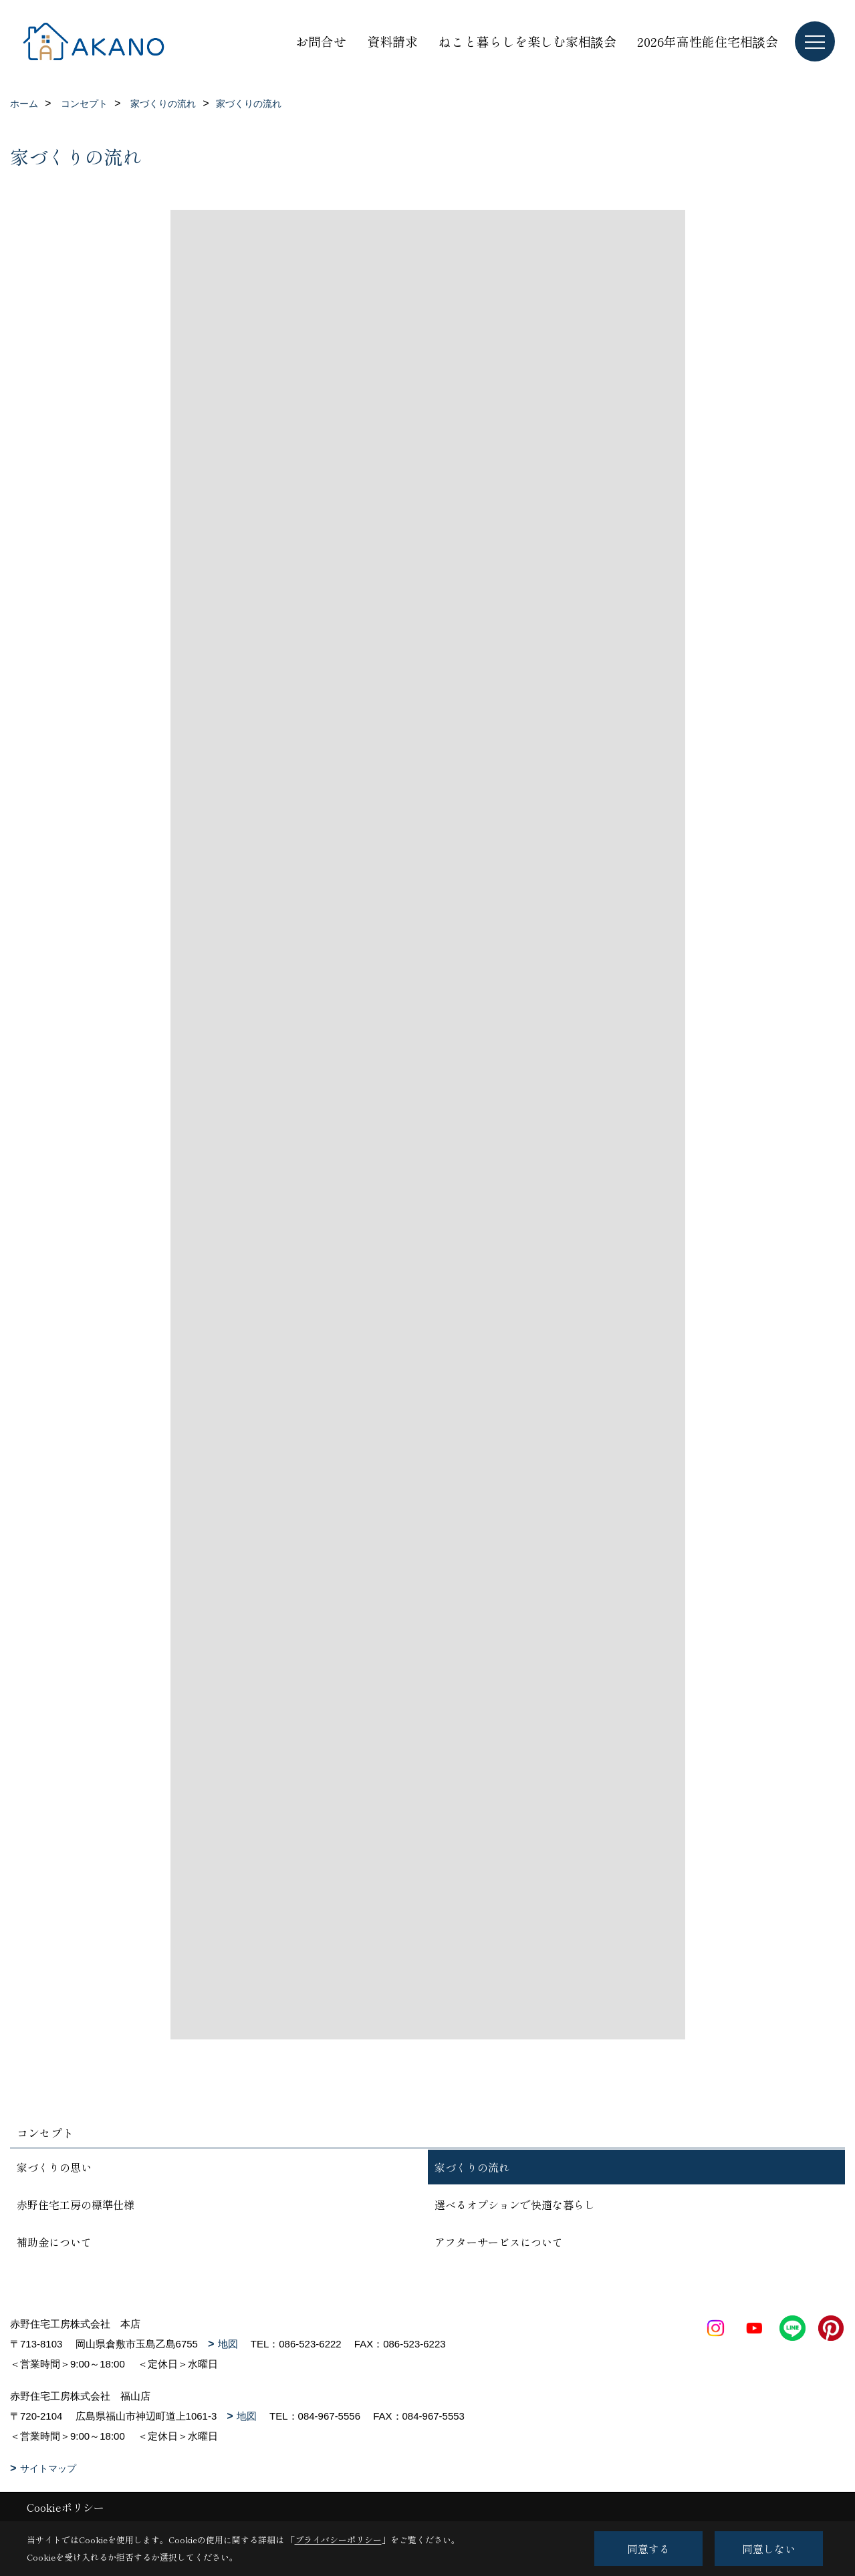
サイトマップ (48, 2468)
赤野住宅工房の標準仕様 (75, 2204)
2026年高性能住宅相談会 (707, 41)
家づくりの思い (54, 2167)
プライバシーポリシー (338, 2539)
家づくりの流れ (472, 2167)
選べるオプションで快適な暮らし (515, 2204)
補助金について (54, 2242)
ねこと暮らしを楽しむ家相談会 (527, 41)
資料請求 (392, 41)
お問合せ (320, 41)
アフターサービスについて (499, 2242)
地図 (228, 2343)
